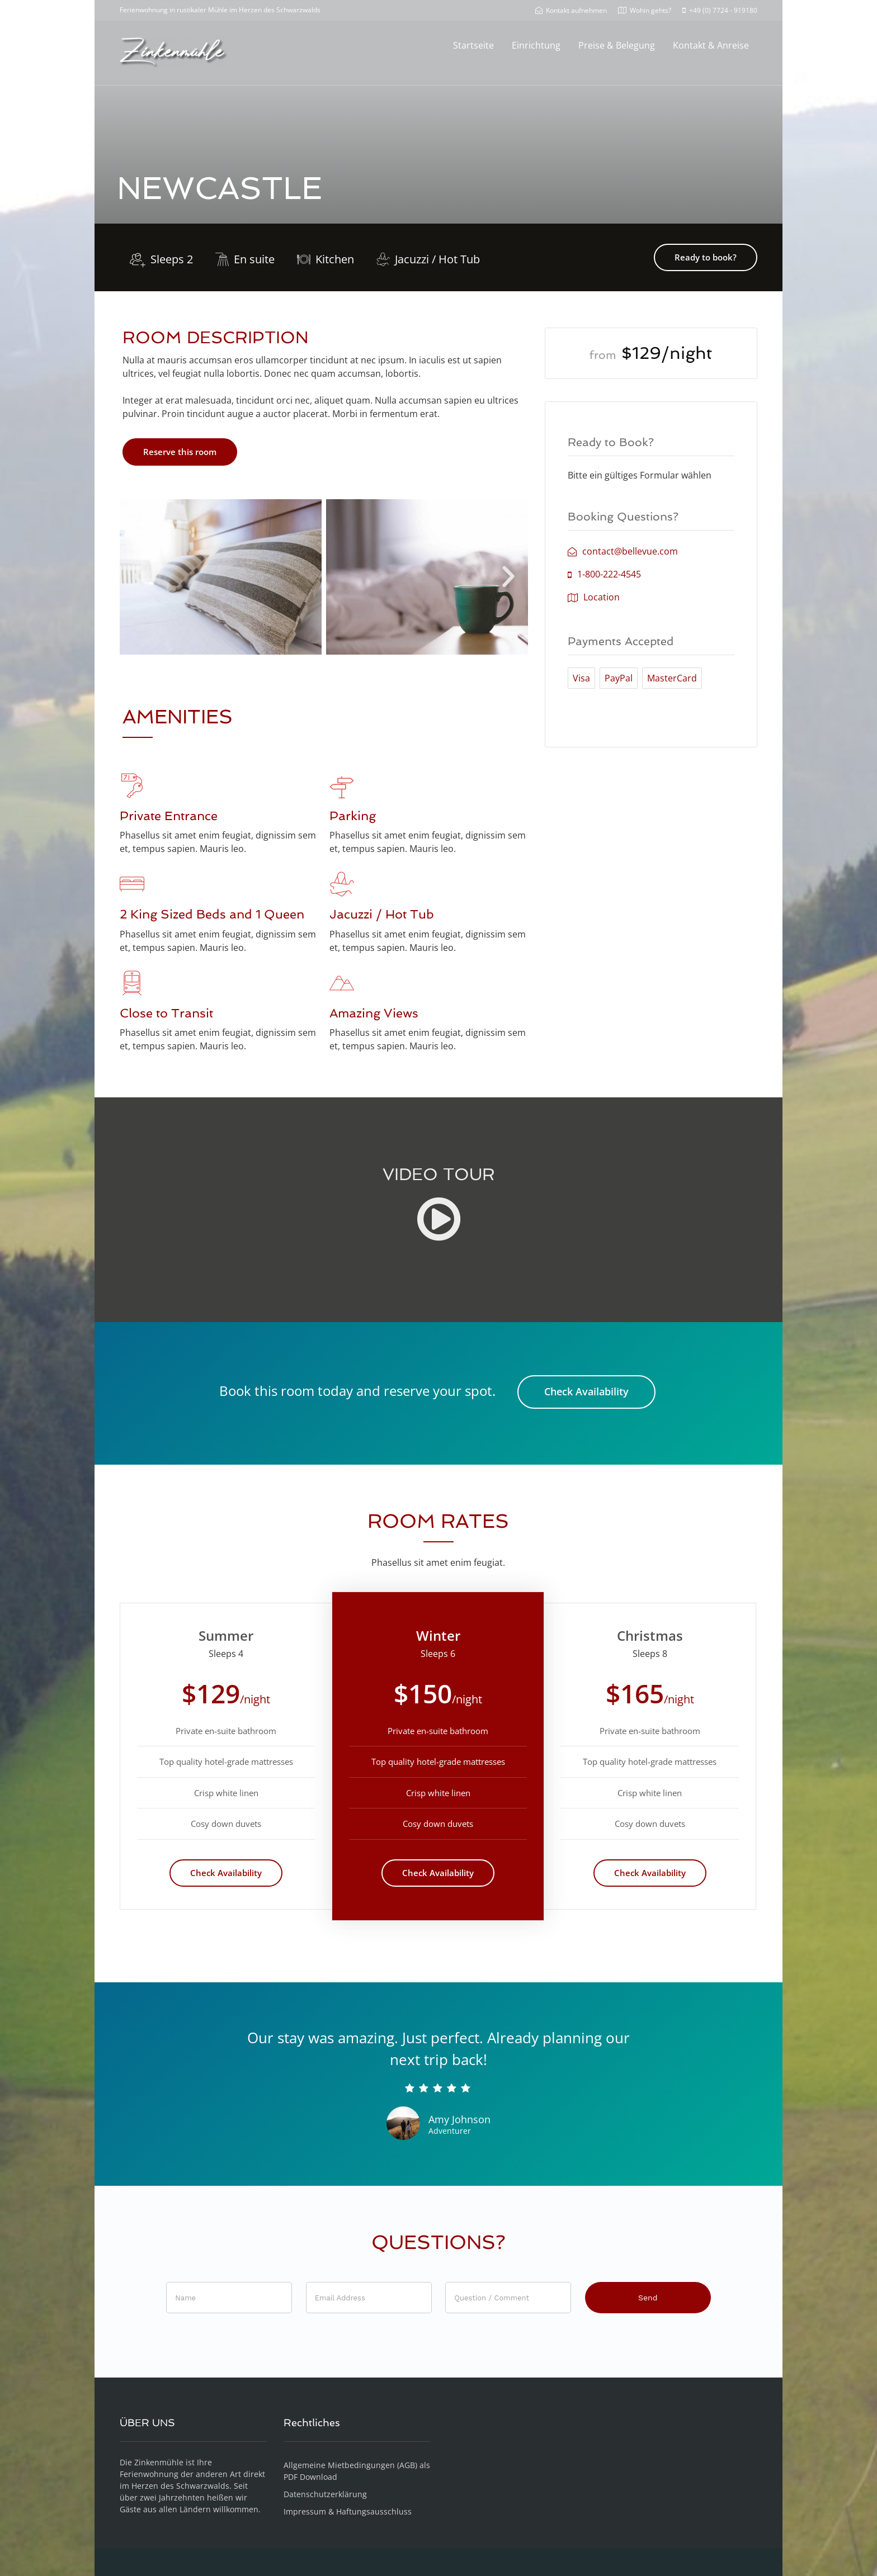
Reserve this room (179, 451)
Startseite (473, 45)
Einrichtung (536, 45)
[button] (139, 577)
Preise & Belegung (616, 45)
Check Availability (586, 1391)
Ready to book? (706, 257)
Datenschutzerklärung (325, 2494)
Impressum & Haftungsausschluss (348, 2511)
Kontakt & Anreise (711, 45)
